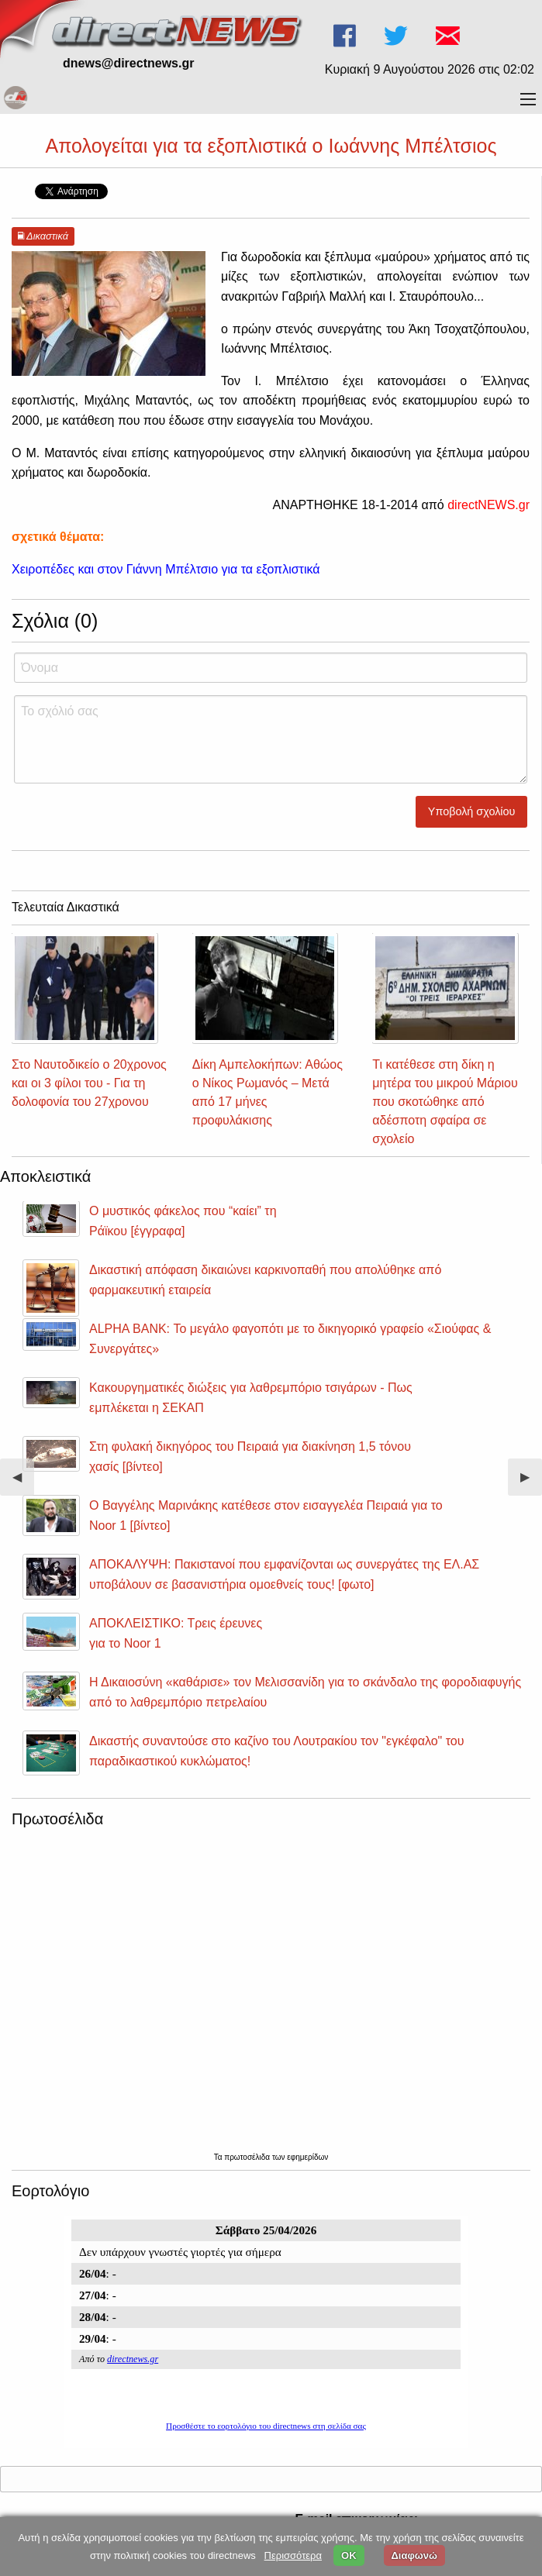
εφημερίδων (307, 2157)
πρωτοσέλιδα (248, 2157)
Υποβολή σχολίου (472, 811)
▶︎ (531, 1483)
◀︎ (23, 1483)
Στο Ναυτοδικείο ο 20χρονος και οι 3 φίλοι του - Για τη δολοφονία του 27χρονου (89, 1083)
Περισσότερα (293, 2555)
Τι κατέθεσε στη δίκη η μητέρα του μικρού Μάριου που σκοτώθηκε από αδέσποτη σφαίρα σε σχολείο (444, 1101)
